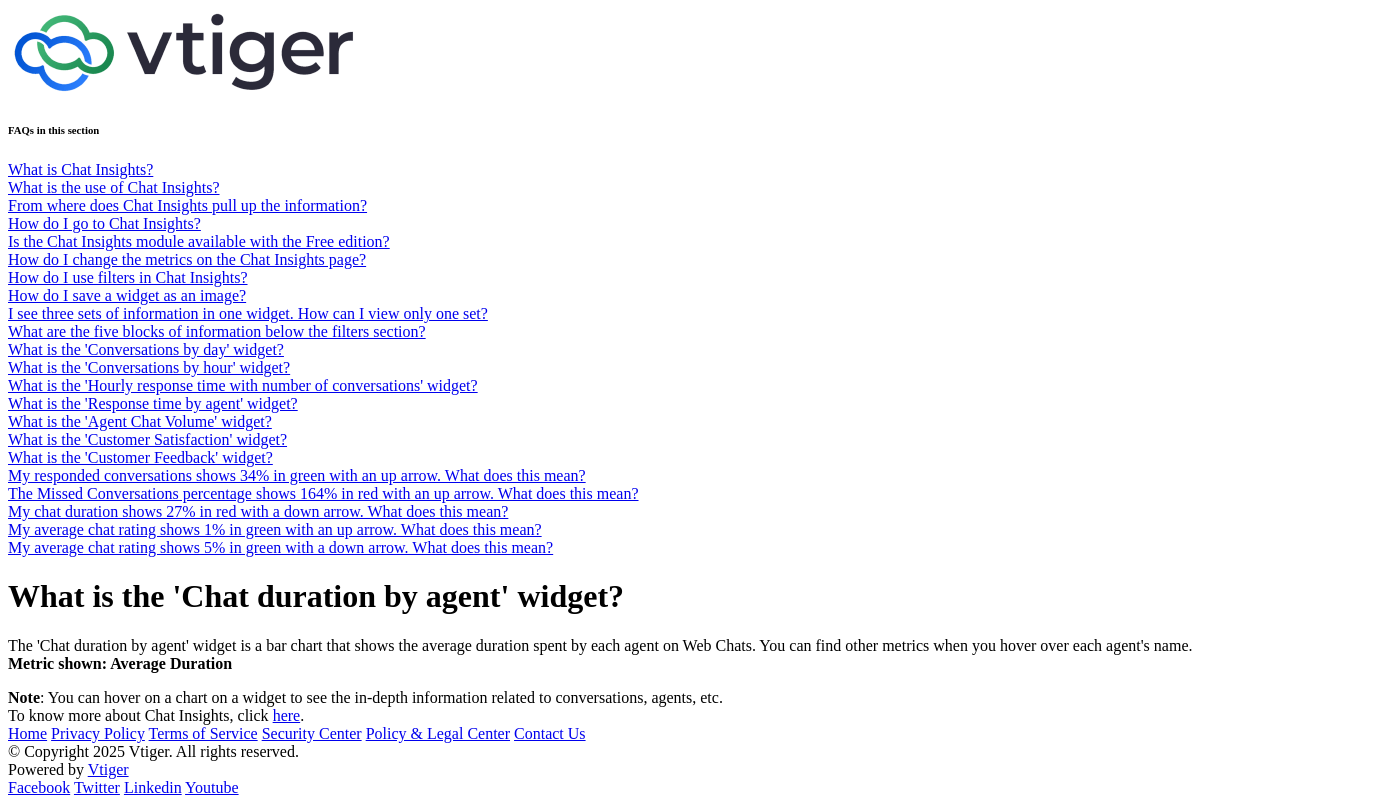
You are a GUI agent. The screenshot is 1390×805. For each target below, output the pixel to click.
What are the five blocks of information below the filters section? (217, 331)
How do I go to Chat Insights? (104, 223)
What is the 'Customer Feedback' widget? (140, 457)
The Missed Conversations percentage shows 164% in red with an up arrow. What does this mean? (323, 493)
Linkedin (153, 787)
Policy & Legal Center (438, 733)
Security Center (312, 733)
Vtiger (108, 769)
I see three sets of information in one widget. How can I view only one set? (248, 313)
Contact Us (550, 733)
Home (27, 733)
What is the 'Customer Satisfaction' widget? (147, 439)
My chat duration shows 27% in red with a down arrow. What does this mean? (258, 511)
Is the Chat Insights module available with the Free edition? (199, 241)
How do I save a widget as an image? (127, 295)
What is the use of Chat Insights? (114, 187)
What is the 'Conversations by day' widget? (146, 349)
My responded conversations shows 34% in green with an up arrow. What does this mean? (297, 475)
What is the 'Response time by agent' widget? (153, 403)
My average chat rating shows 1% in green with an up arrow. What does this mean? (275, 529)
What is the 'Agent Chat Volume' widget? (140, 421)
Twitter (97, 787)
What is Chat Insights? (80, 169)
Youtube (212, 787)
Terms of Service (203, 733)
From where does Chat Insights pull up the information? (187, 205)
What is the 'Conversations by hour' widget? (149, 367)
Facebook (39, 787)
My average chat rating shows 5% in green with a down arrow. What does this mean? (280, 547)
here (287, 715)
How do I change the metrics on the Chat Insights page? (187, 259)
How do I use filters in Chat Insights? (128, 277)
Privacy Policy (98, 733)
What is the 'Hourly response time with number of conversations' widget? (243, 385)
